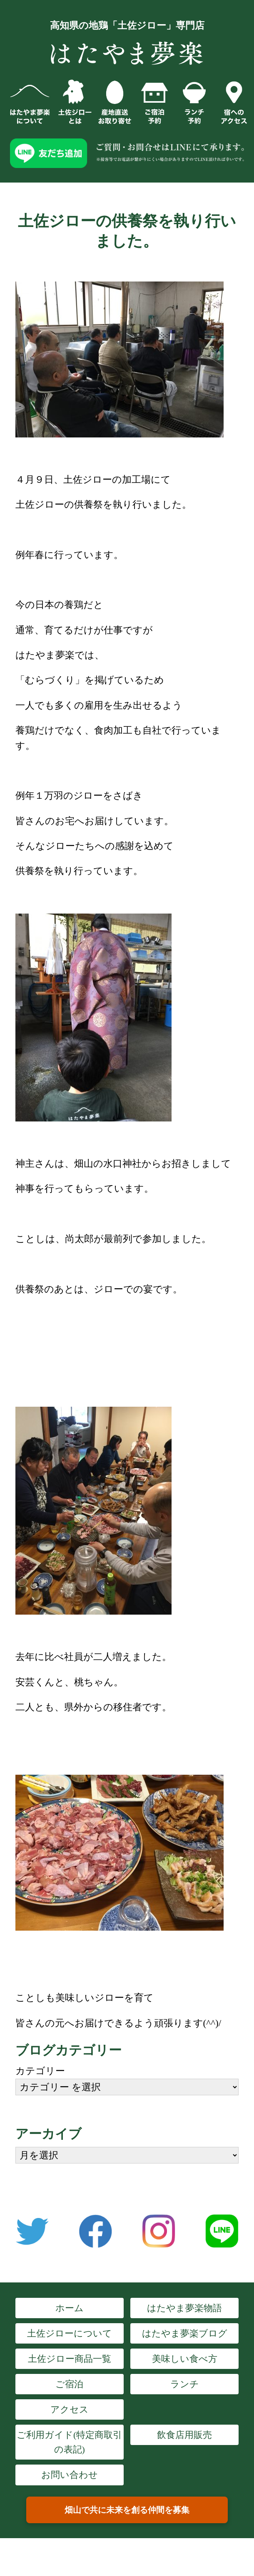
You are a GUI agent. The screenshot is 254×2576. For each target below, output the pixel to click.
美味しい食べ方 (184, 2359)
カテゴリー (40, 2070)
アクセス (69, 2409)
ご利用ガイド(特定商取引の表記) (69, 2442)
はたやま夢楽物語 (184, 2308)
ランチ (184, 2384)
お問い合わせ (69, 2475)
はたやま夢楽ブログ (184, 2333)
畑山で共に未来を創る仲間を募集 (127, 2509)
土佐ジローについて (69, 2333)
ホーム (69, 2308)
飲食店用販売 (184, 2435)
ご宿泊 (69, 2384)
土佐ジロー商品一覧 (69, 2359)
